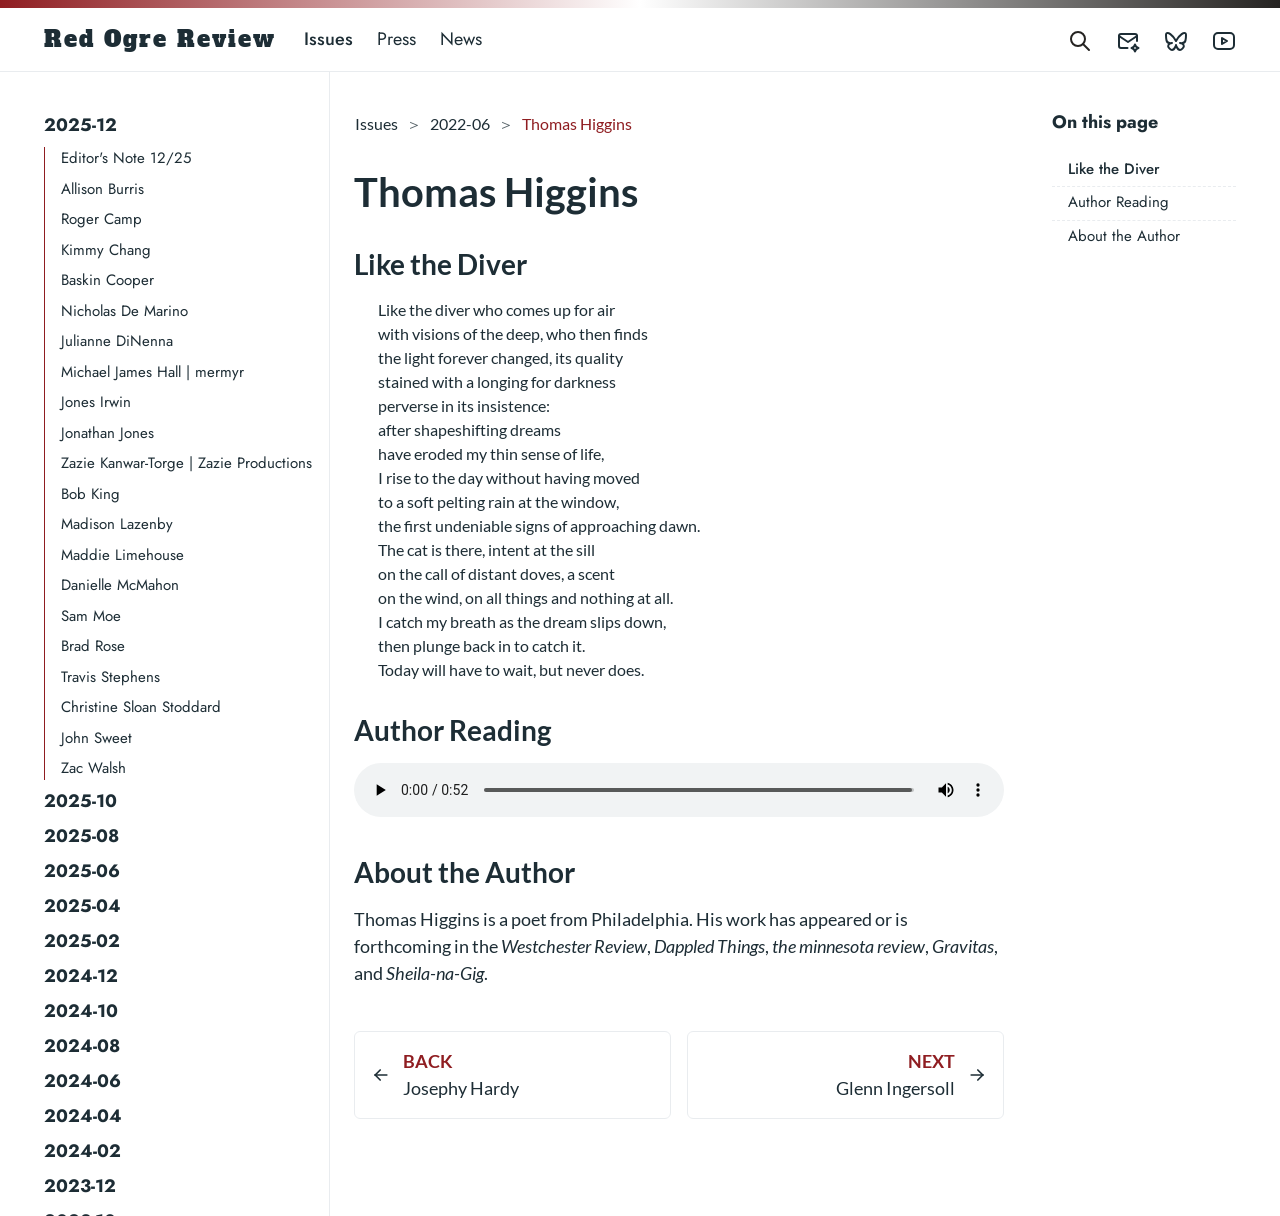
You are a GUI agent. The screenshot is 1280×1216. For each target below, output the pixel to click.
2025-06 (82, 871)
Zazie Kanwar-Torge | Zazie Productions (186, 463)
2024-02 (82, 1151)
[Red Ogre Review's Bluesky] (1164, 39)
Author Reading (1118, 202)
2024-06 (82, 1081)
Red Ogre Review (160, 39)
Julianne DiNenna (117, 341)
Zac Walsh (93, 768)
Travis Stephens (110, 677)
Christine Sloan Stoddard (141, 707)
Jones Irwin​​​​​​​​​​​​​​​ (96, 402)
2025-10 (80, 801)
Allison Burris (102, 189)
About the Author (1124, 236)
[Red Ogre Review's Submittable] (1116, 39)
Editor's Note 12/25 (126, 158)
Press (396, 39)
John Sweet (96, 738)
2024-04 (83, 1116)
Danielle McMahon (120, 585)
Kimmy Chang (106, 250)
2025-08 (81, 836)
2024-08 (82, 1046)
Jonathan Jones (107, 433)
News (461, 39)
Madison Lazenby (117, 524)
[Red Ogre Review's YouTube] (1212, 39)
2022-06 (460, 123)
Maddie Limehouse (122, 555)
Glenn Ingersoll (895, 1088)
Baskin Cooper (107, 280)
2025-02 (82, 941)
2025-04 (82, 906)
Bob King (90, 494)
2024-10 (81, 1011)
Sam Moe (91, 616)
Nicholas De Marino (124, 311)
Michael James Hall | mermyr (152, 372)
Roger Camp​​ (101, 219)
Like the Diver (1114, 169)
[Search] (1080, 39)
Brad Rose (93, 646)
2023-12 (80, 1186)
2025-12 (80, 125)
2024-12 (81, 976)
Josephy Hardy (461, 1088)
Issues (328, 39)
